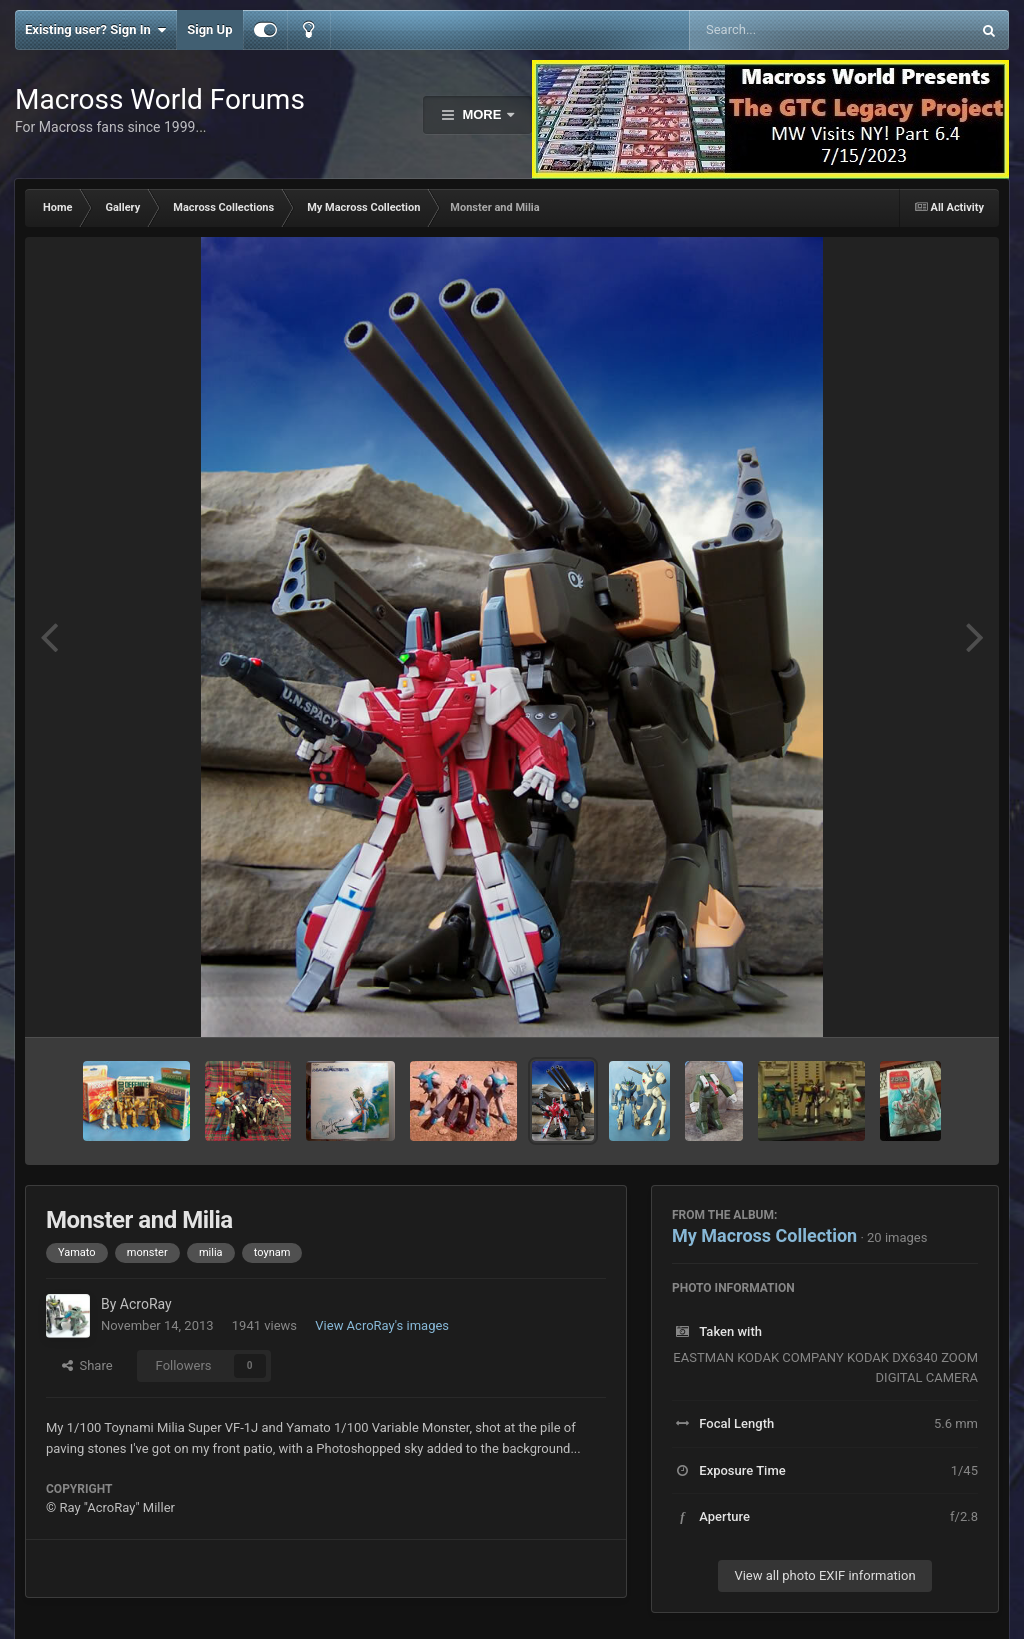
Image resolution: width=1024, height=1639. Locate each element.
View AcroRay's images (382, 1325)
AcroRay (146, 1304)
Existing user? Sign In (95, 30)
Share (87, 1365)
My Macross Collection (764, 1235)
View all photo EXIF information (824, 1575)
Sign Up (209, 29)
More (482, 114)
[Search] (779, 30)
